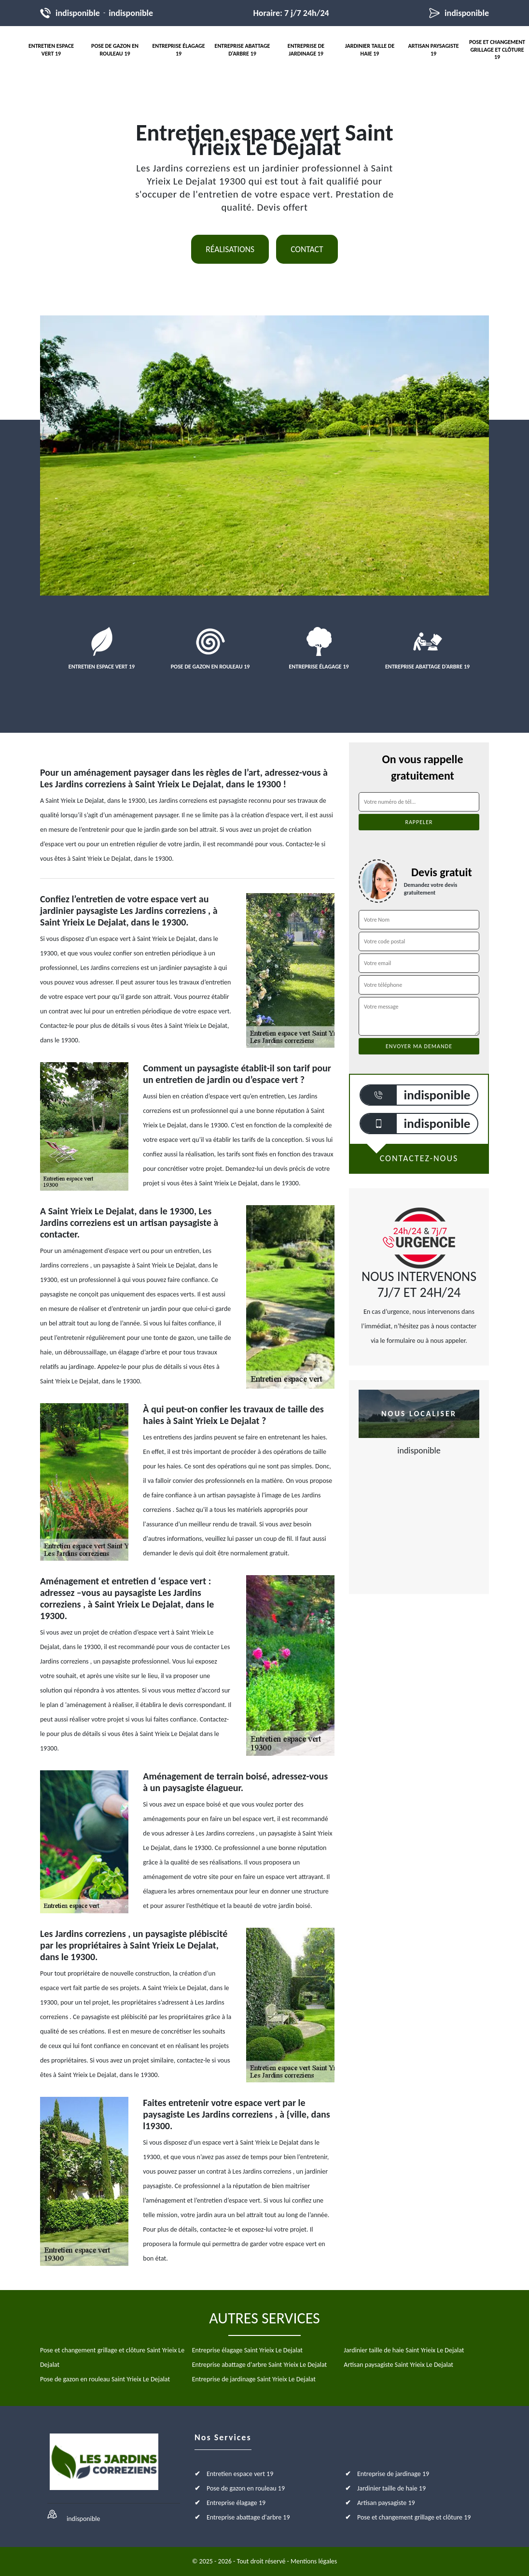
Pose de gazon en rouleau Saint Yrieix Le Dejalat (105, 2379)
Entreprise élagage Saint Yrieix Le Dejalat (247, 2350)
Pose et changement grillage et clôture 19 (497, 49)
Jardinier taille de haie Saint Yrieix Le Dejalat (404, 2350)
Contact (307, 249)
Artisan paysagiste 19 (433, 50)
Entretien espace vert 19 (51, 50)
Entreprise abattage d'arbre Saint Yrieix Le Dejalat (259, 2365)
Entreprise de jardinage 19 (306, 50)
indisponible (78, 13)
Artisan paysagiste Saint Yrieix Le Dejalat (398, 2365)
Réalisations (230, 249)
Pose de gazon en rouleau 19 (115, 50)
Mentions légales (314, 2561)
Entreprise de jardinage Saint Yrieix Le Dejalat (254, 2379)
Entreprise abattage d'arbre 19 (242, 50)
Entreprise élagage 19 (178, 50)
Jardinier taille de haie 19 (370, 50)
